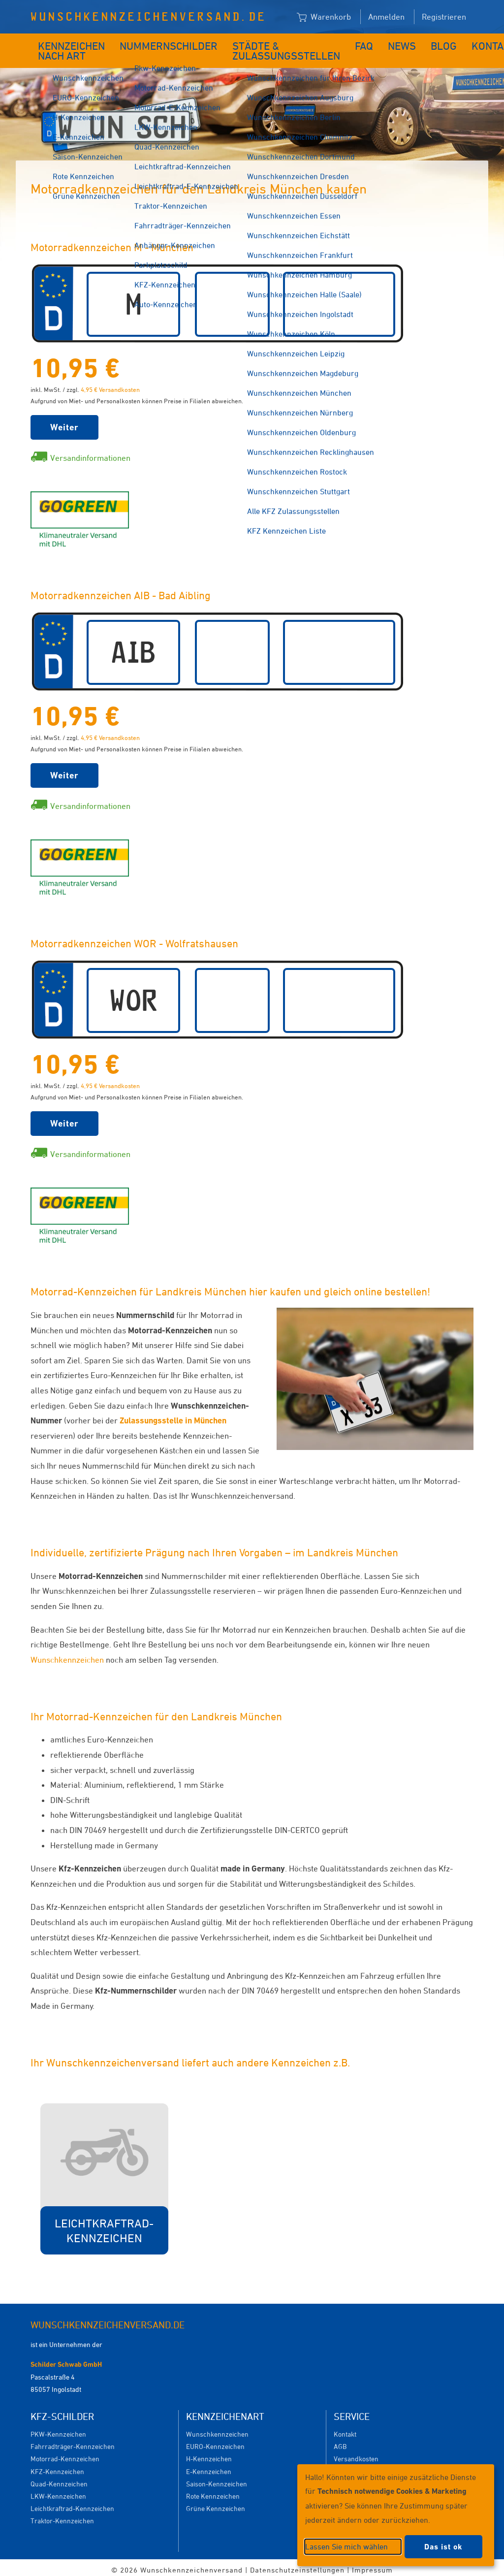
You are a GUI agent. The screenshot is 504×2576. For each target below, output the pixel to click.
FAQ (336, 43)
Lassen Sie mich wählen (346, 2546)
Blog (406, 43)
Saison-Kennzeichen (216, 2479)
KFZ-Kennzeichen (57, 2466)
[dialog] (395, 2515)
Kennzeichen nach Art (65, 48)
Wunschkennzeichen (67, 1655)
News (370, 43)
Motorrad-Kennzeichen (65, 2453)
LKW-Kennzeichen (58, 2491)
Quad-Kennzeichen (59, 2479)
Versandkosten (356, 2453)
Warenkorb (324, 17)
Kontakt (448, 43)
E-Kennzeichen (208, 2466)
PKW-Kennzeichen (58, 2429)
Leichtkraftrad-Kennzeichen (72, 2503)
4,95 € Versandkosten (110, 384)
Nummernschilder (164, 43)
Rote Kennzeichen (213, 2491)
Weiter (64, 422)
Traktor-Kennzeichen (62, 2516)
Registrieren (444, 17)
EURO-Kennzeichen (215, 2441)
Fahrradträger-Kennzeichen (73, 2441)
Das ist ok (443, 2546)
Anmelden (386, 17)
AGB (340, 2441)
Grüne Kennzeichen (215, 2503)
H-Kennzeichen (209, 2453)
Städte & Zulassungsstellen (260, 48)
